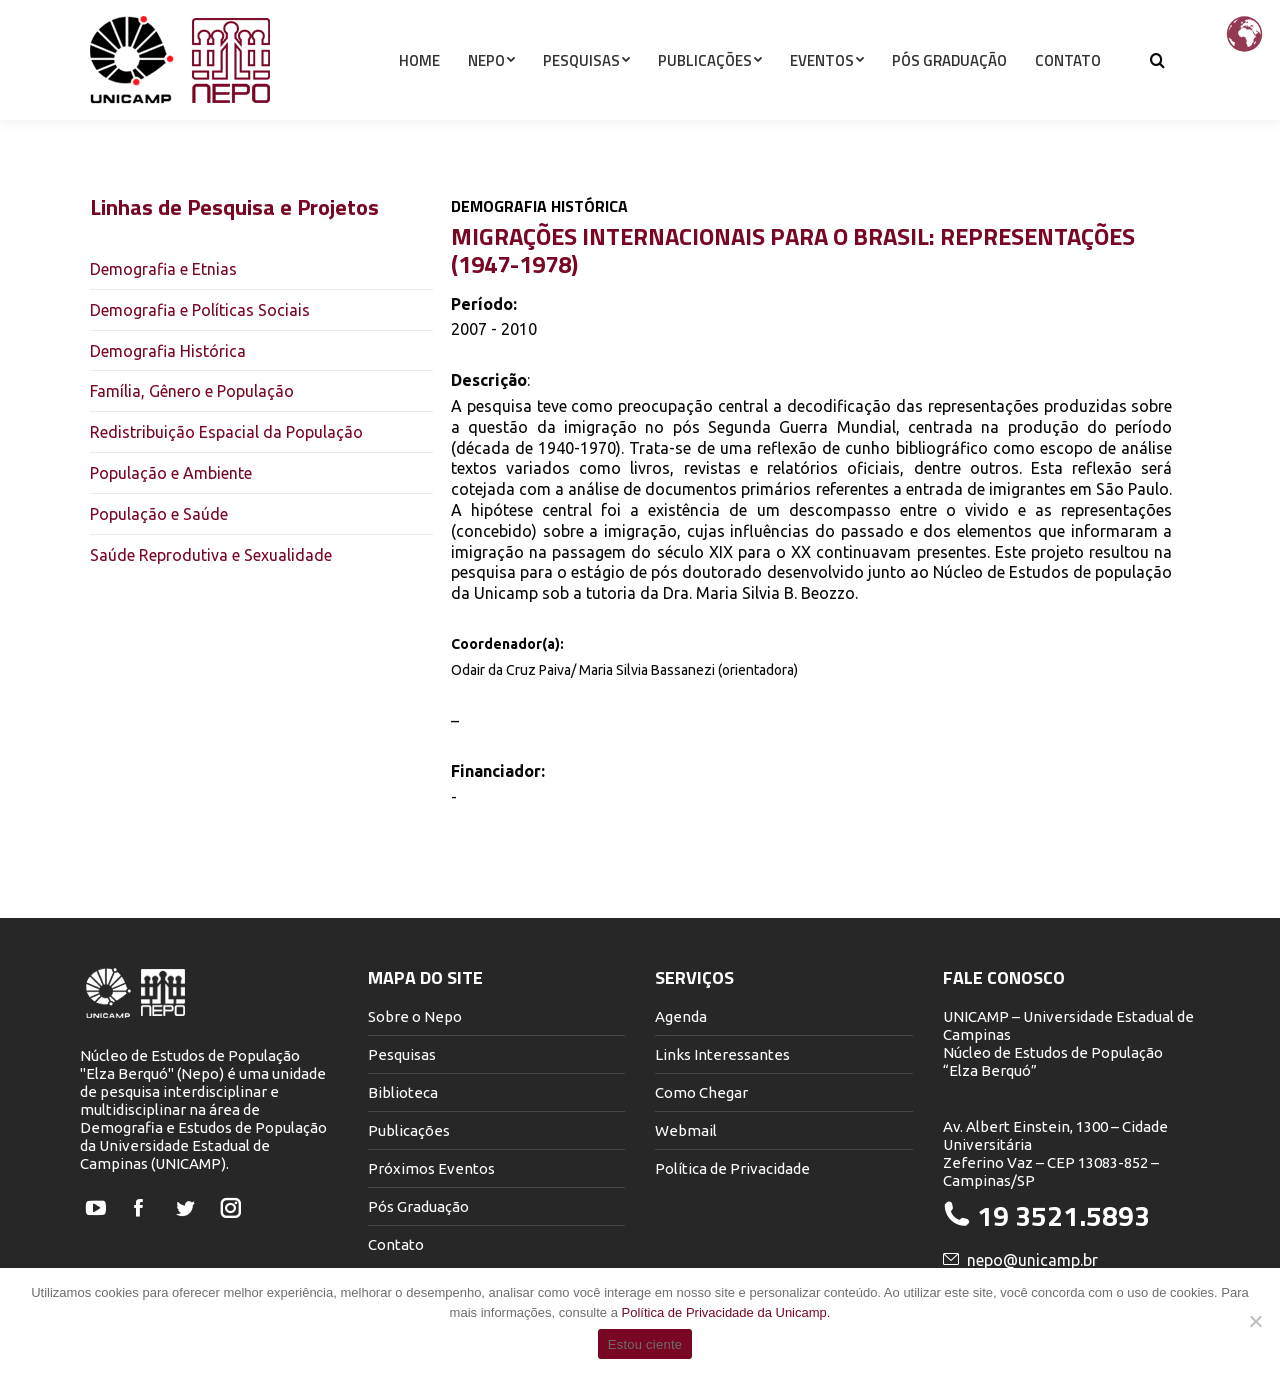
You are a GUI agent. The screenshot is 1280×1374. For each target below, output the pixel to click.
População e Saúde (159, 514)
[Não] (1255, 1321)
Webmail (686, 1130)
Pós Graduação (418, 1206)
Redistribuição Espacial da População (226, 432)
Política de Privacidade (732, 1168)
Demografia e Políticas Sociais (200, 310)
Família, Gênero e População (192, 391)
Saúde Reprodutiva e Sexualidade (211, 555)
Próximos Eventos (431, 1168)
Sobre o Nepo (415, 1016)
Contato (396, 1244)
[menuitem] (419, 96)
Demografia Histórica (168, 351)
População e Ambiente (171, 473)
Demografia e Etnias (163, 269)
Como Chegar (701, 1092)
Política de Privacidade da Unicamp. (726, 1312)
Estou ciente (645, 1344)
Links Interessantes (722, 1054)
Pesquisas (402, 1054)
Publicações (409, 1130)
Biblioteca (403, 1092)
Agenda (681, 1016)
